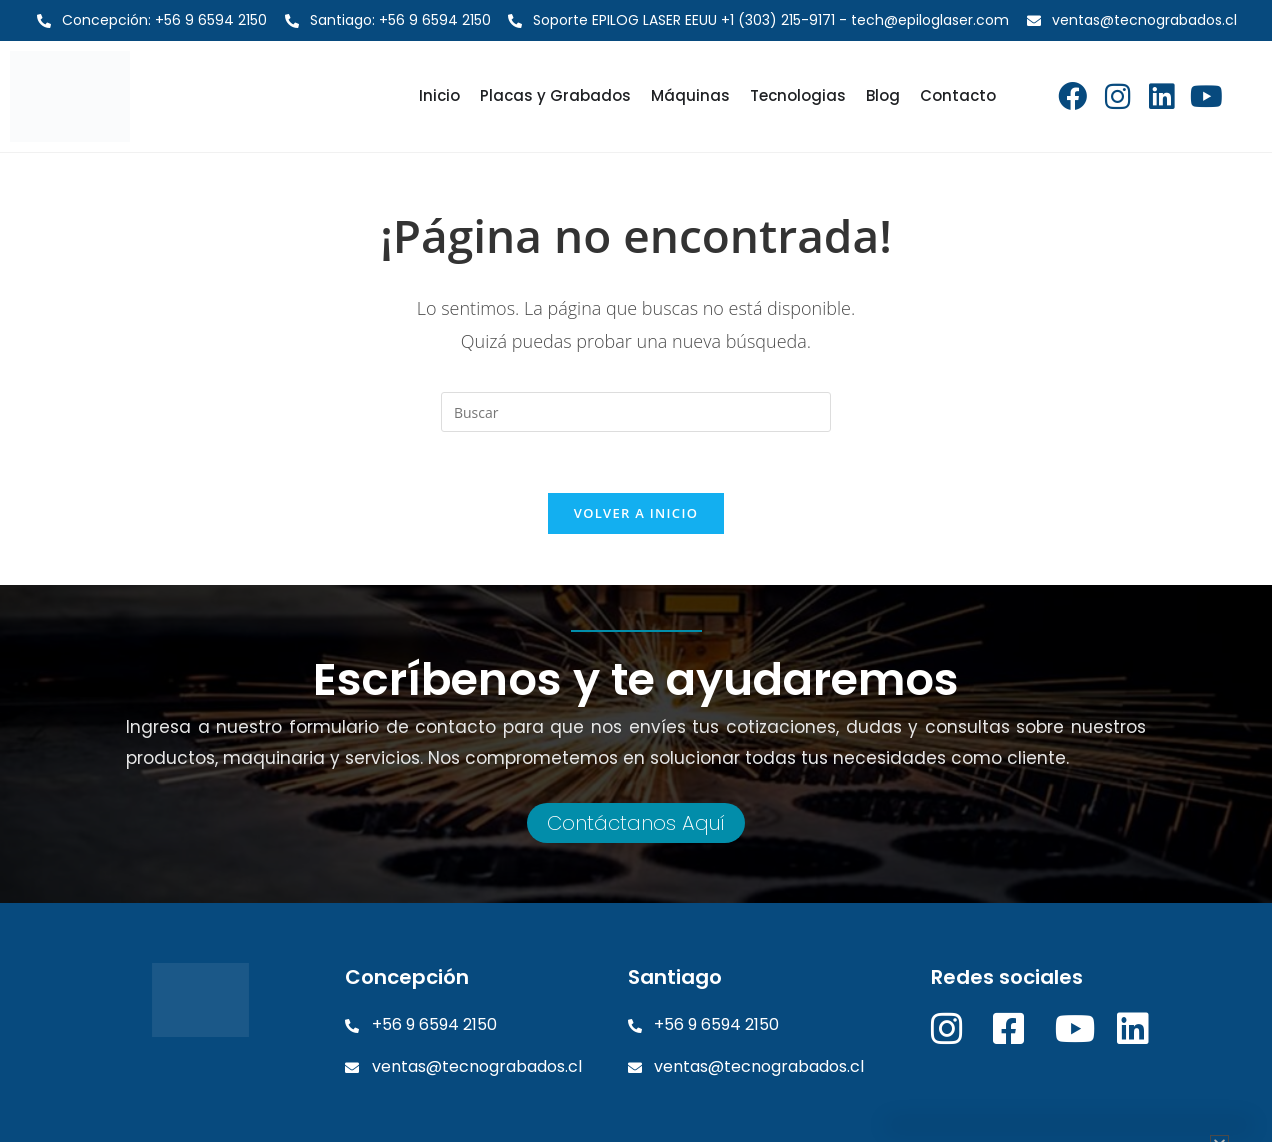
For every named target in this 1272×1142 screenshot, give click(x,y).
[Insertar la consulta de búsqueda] (636, 412)
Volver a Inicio (636, 513)
